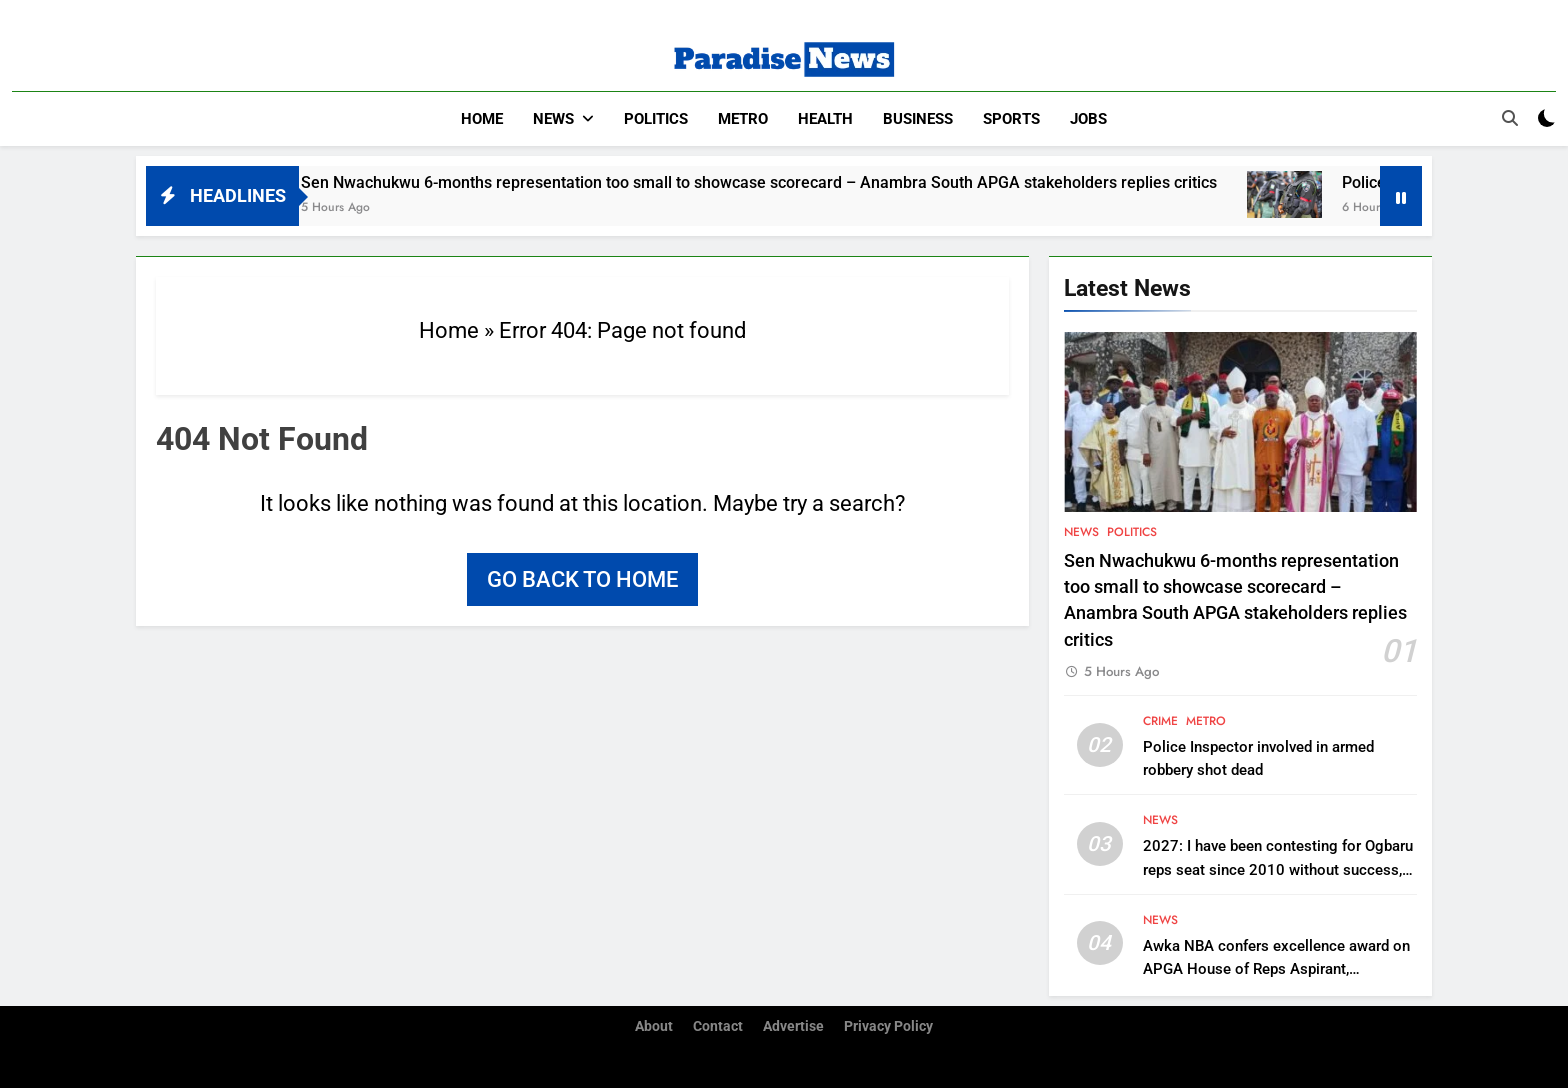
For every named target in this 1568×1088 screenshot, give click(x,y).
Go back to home (582, 579)
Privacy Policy (888, 1026)
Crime (1160, 721)
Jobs (1088, 119)
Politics (656, 119)
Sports (1011, 119)
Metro (743, 119)
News (553, 119)
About (654, 1026)
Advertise (793, 1026)
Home (482, 119)
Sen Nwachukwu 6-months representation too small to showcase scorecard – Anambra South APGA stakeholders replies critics (792, 182)
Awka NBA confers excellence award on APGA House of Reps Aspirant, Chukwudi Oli (1276, 969)
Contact (718, 1026)
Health (825, 119)
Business (918, 119)
